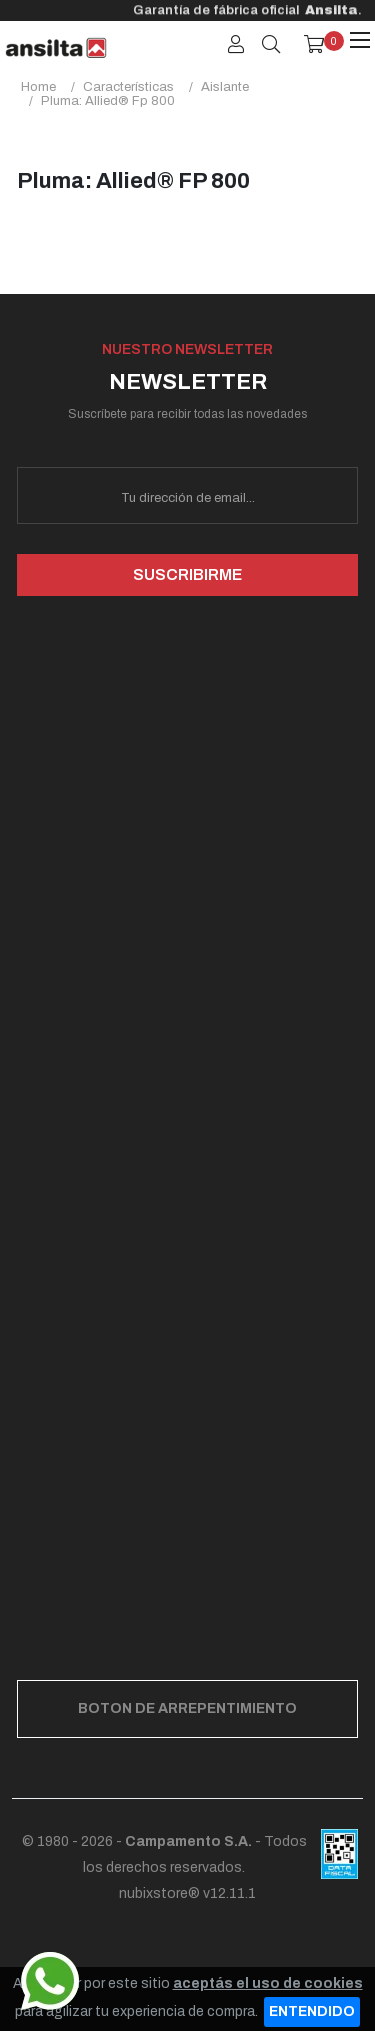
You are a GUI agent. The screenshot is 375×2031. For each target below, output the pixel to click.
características (128, 87)
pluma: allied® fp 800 (108, 101)
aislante (225, 87)
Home (38, 87)
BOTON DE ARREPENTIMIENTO (187, 1708)
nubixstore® (159, 1893)
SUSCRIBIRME (187, 574)
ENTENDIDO (312, 2011)
